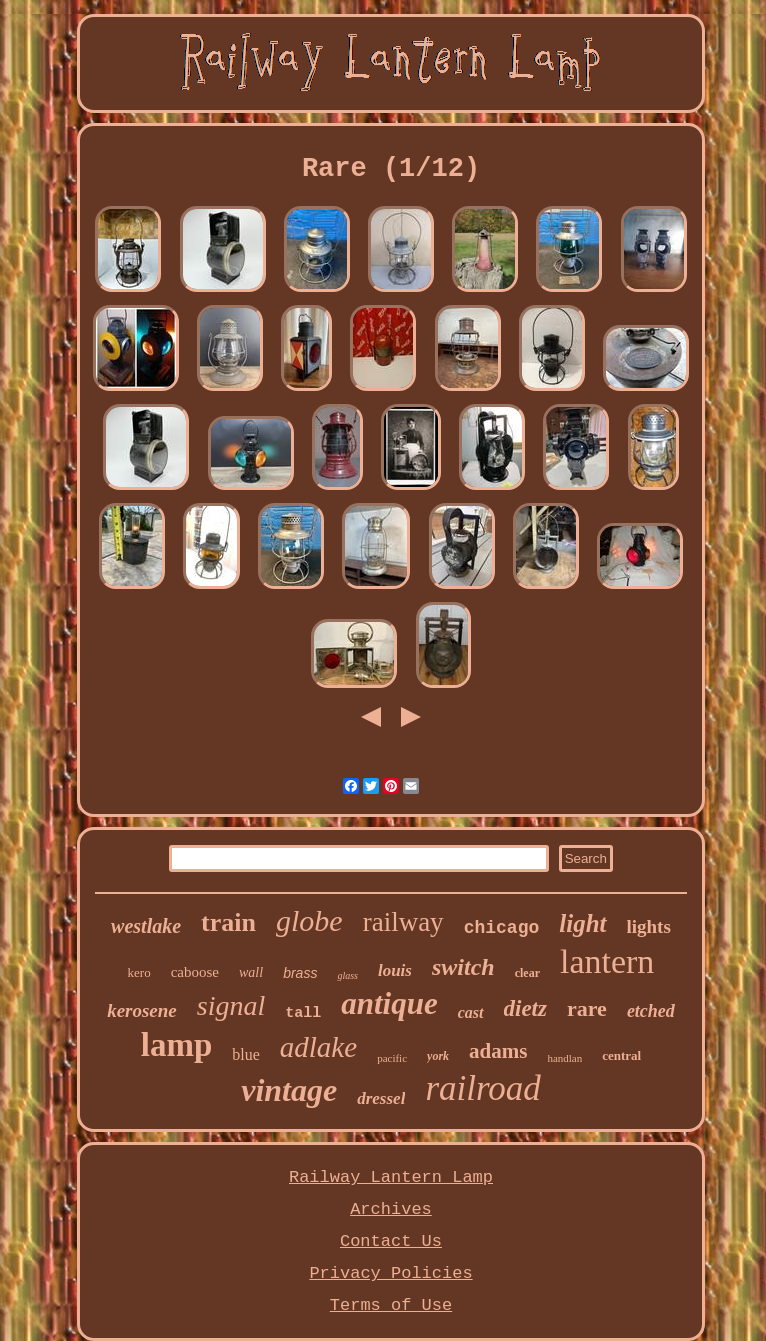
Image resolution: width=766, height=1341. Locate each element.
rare (587, 1008)
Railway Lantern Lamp (391, 1177)
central (621, 1055)
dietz (525, 1008)
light (582, 923)
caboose (195, 972)
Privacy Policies (390, 1273)
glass (347, 975)
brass (300, 973)
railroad (482, 1088)
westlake (146, 926)
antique (389, 1003)
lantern (607, 961)
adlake (318, 1047)
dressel (381, 1098)
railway (403, 922)
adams (498, 1051)
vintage (289, 1090)
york (438, 1056)
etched (651, 1011)
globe (309, 920)
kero (139, 972)
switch (463, 967)
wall (251, 972)
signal (231, 1005)
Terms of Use (391, 1305)
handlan (564, 1058)
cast (471, 1012)
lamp (177, 1045)
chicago (502, 928)
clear (527, 973)
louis (395, 970)
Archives (391, 1209)
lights (649, 926)
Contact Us (391, 1241)
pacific (392, 1058)
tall (303, 1013)
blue (246, 1054)
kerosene (142, 1010)
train (228, 922)
